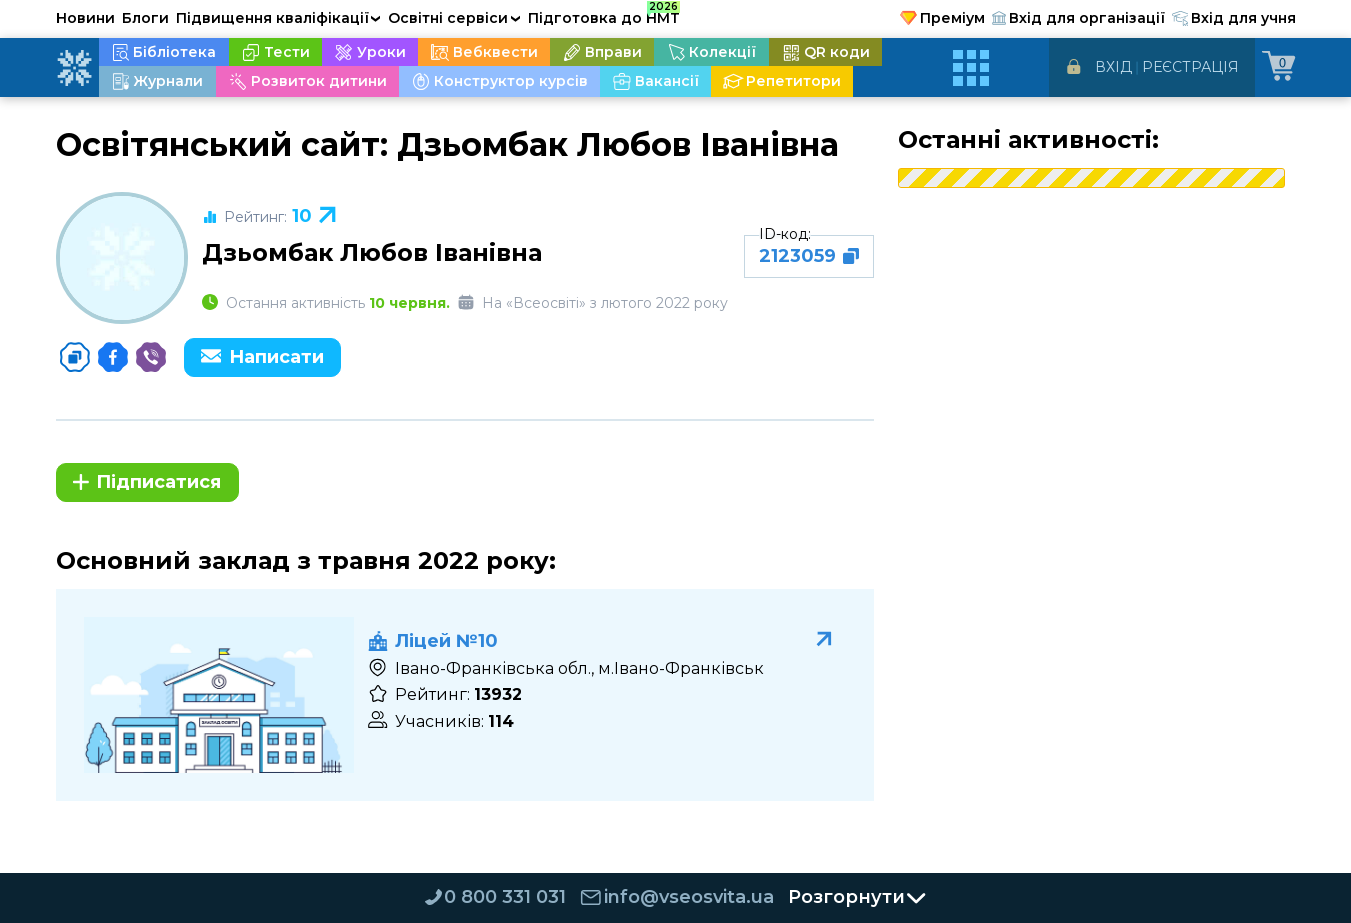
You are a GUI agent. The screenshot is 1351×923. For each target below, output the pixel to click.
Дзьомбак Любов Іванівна (372, 252)
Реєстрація (1190, 67)
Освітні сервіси (454, 18)
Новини (85, 18)
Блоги (145, 18)
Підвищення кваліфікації (279, 18)
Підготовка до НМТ (604, 15)
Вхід (1113, 67)
